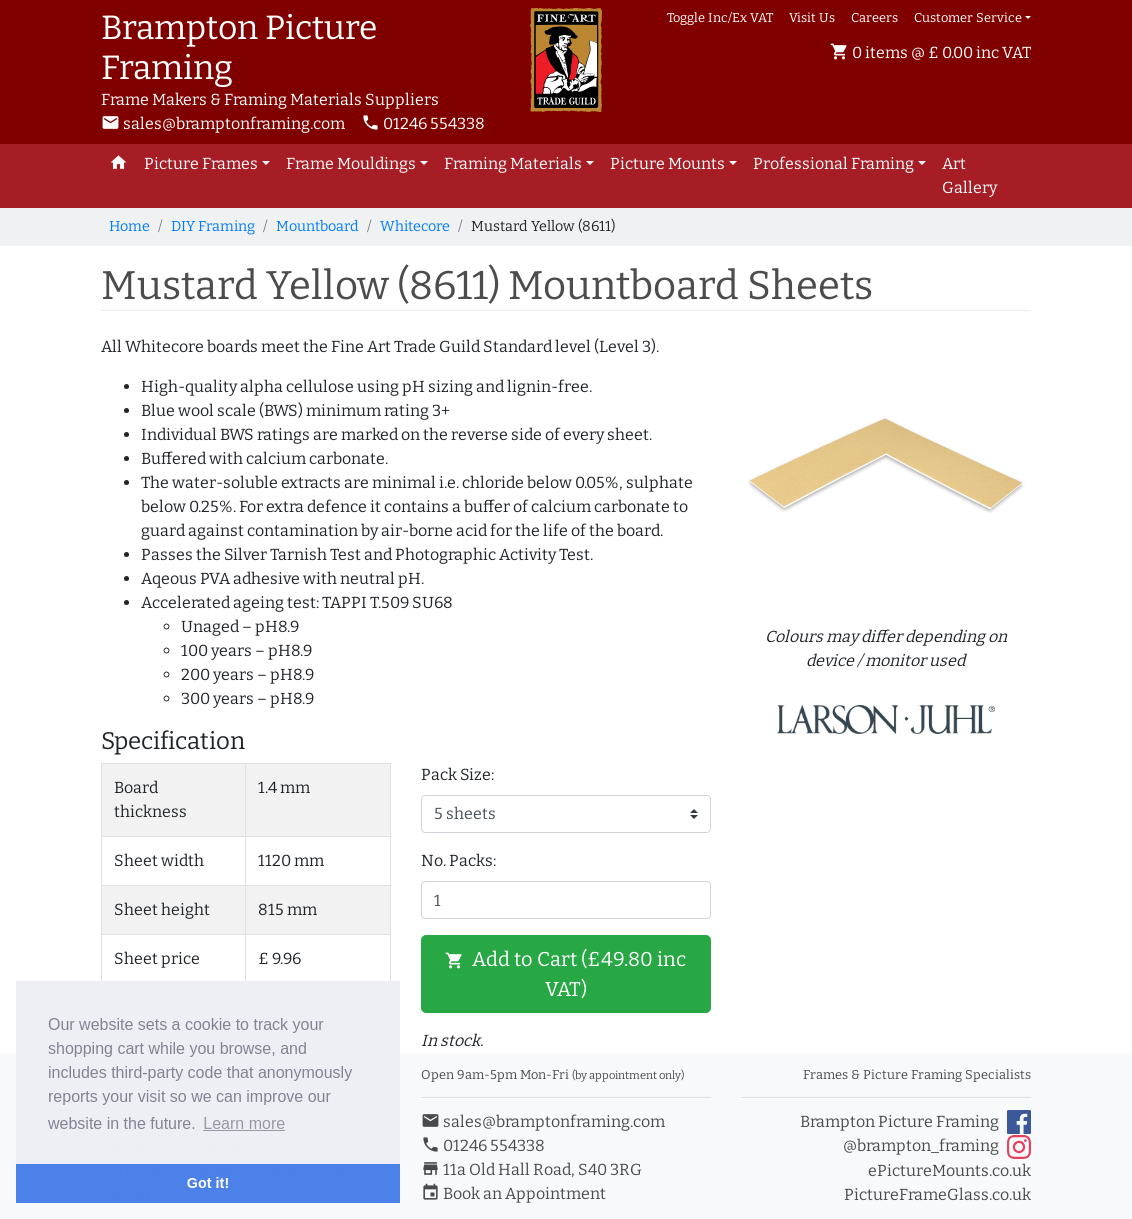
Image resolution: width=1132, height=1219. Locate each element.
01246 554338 (423, 123)
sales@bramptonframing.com (223, 123)
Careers (874, 17)
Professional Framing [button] (833, 163)
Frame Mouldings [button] (351, 163)
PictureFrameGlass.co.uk (937, 1194)
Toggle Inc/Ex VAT (720, 17)
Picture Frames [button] (201, 163)
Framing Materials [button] (513, 163)
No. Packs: (458, 860)
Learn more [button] (244, 1123)
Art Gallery (969, 175)
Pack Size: (457, 774)
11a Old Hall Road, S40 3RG (531, 1169)
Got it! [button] (208, 1183)
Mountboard (317, 226)
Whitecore (415, 226)
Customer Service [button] (968, 17)
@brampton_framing (937, 1147)
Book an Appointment (513, 1193)
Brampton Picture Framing (915, 1122)
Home (129, 226)
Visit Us (812, 17)
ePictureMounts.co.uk (949, 1170)
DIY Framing (213, 226)
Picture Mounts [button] (667, 163)
